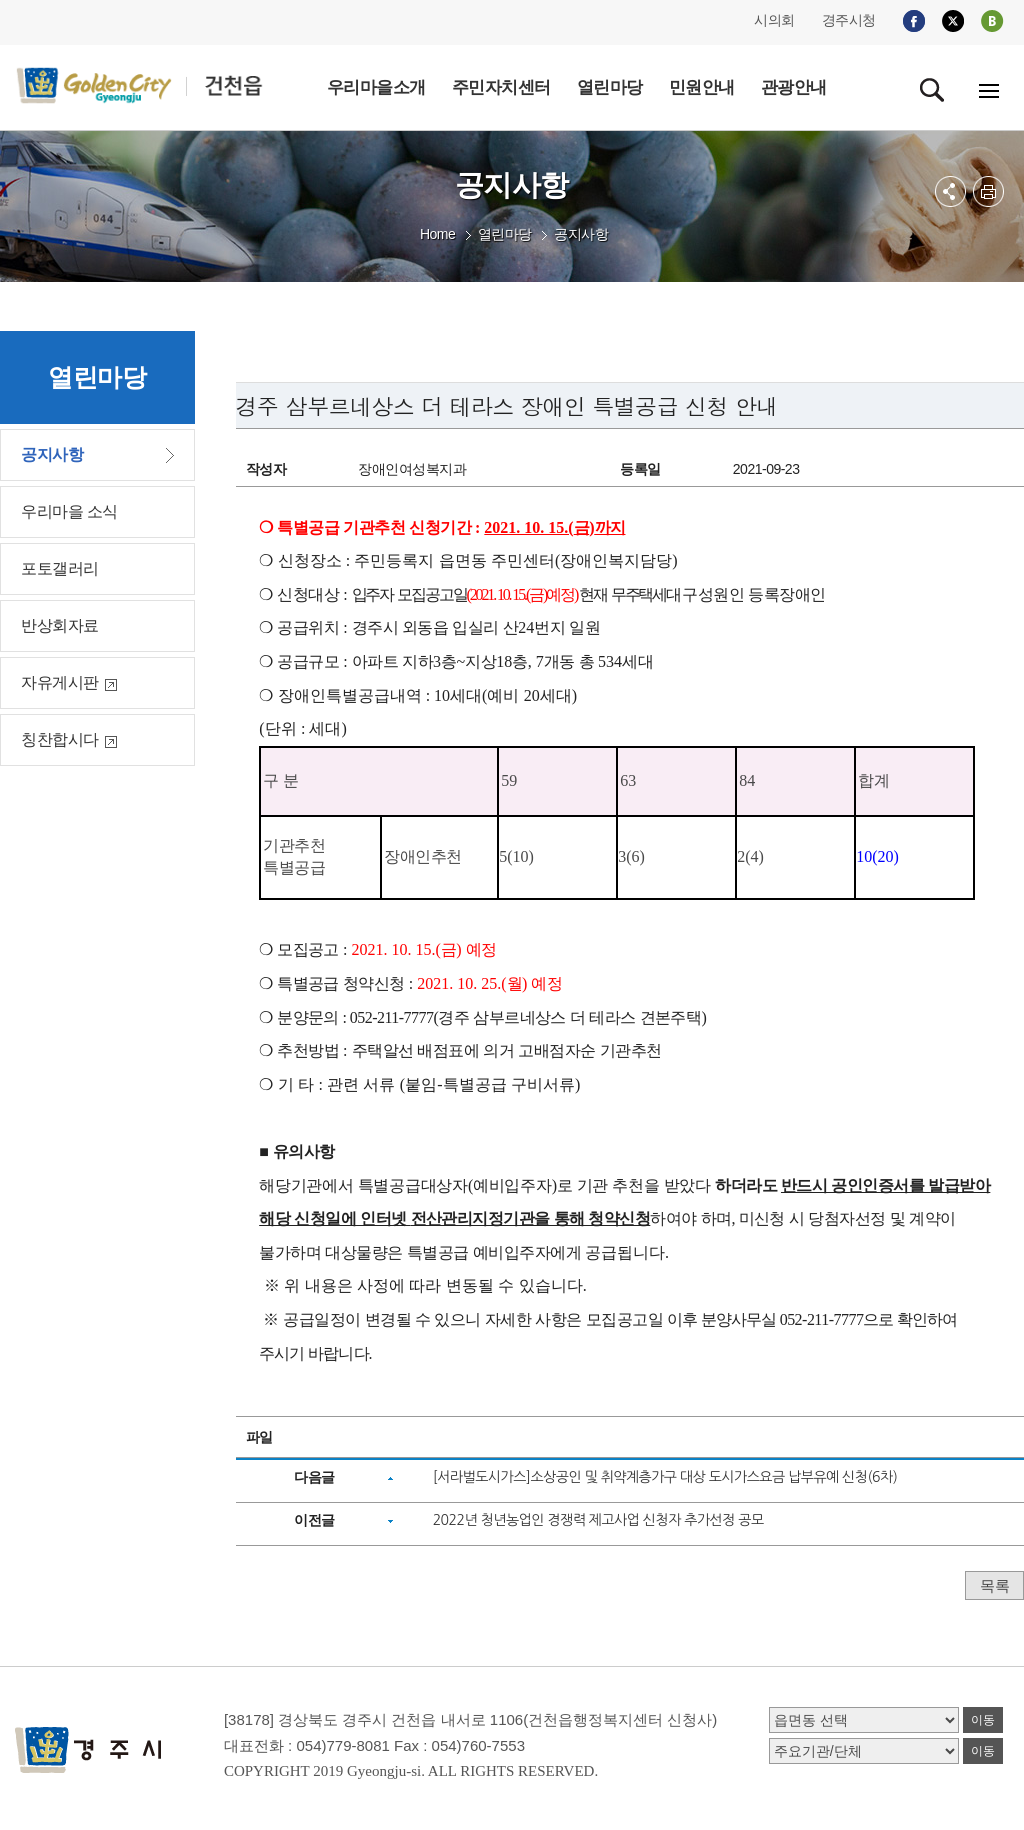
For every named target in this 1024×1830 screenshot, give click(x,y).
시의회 (774, 20)
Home (437, 234)
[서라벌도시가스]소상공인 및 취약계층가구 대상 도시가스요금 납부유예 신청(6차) (665, 1477)
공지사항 (581, 234)
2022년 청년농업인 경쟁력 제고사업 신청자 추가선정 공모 (598, 1520)
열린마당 (505, 234)
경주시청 (849, 20)
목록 (994, 1585)
